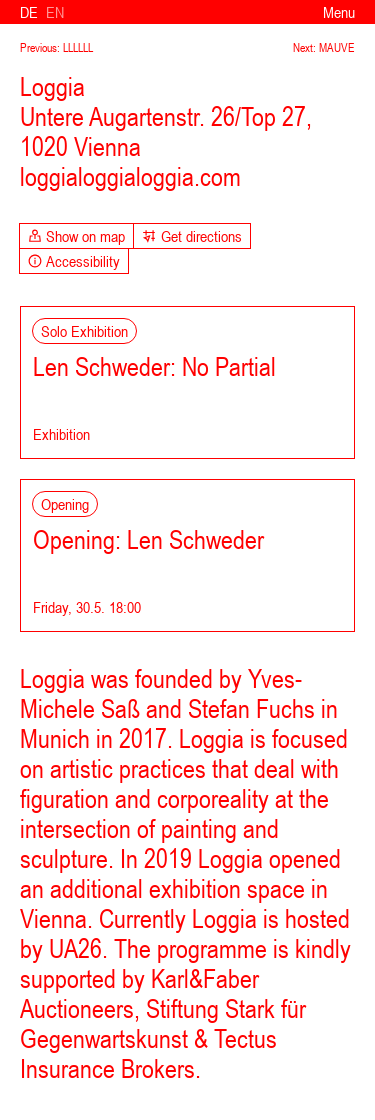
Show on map (76, 236)
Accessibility (74, 261)
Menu (339, 12)
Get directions (191, 236)
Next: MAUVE (324, 48)
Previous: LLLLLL (56, 48)
